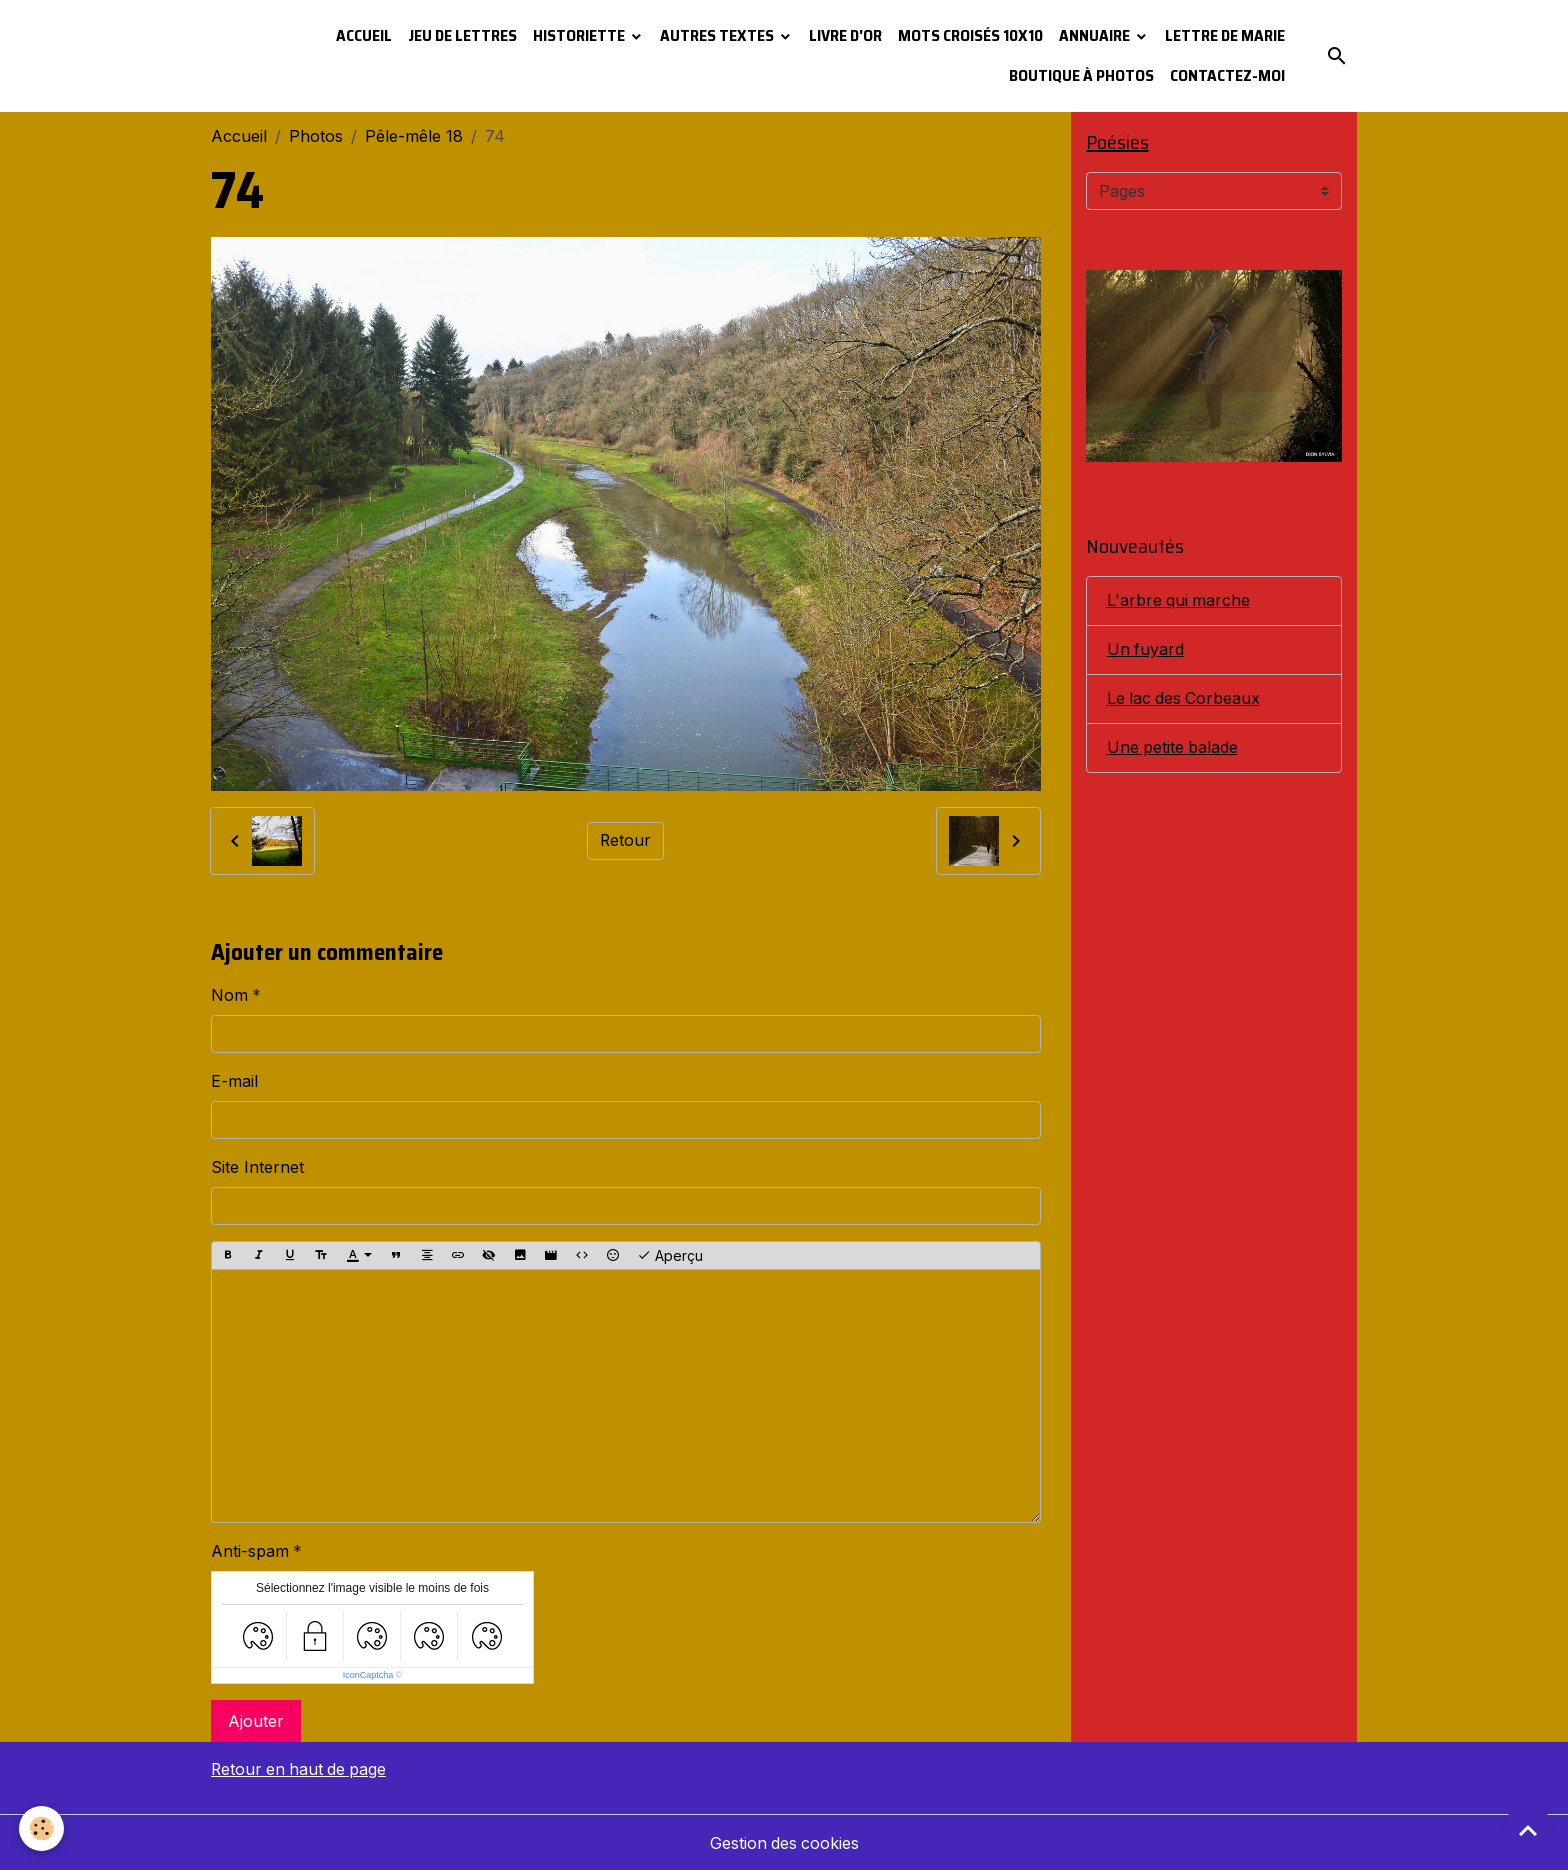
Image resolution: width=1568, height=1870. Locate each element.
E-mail (234, 1081)
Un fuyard (1146, 650)
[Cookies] (42, 1828)
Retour (625, 841)
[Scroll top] (1528, 1830)
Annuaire (1096, 35)
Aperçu (670, 1256)
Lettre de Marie (1225, 35)
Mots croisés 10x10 (970, 35)
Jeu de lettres (462, 35)
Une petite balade (1173, 748)
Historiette (580, 35)
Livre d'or (845, 35)
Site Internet (257, 1167)
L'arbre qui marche (1179, 601)
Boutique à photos (1081, 75)
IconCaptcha (368, 1675)
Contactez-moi (1227, 75)
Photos (316, 136)
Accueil (364, 35)
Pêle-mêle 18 (414, 136)
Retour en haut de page (301, 1769)
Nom (229, 995)
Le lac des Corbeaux (1185, 699)
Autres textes (718, 35)
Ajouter (256, 1721)
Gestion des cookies (784, 1842)
